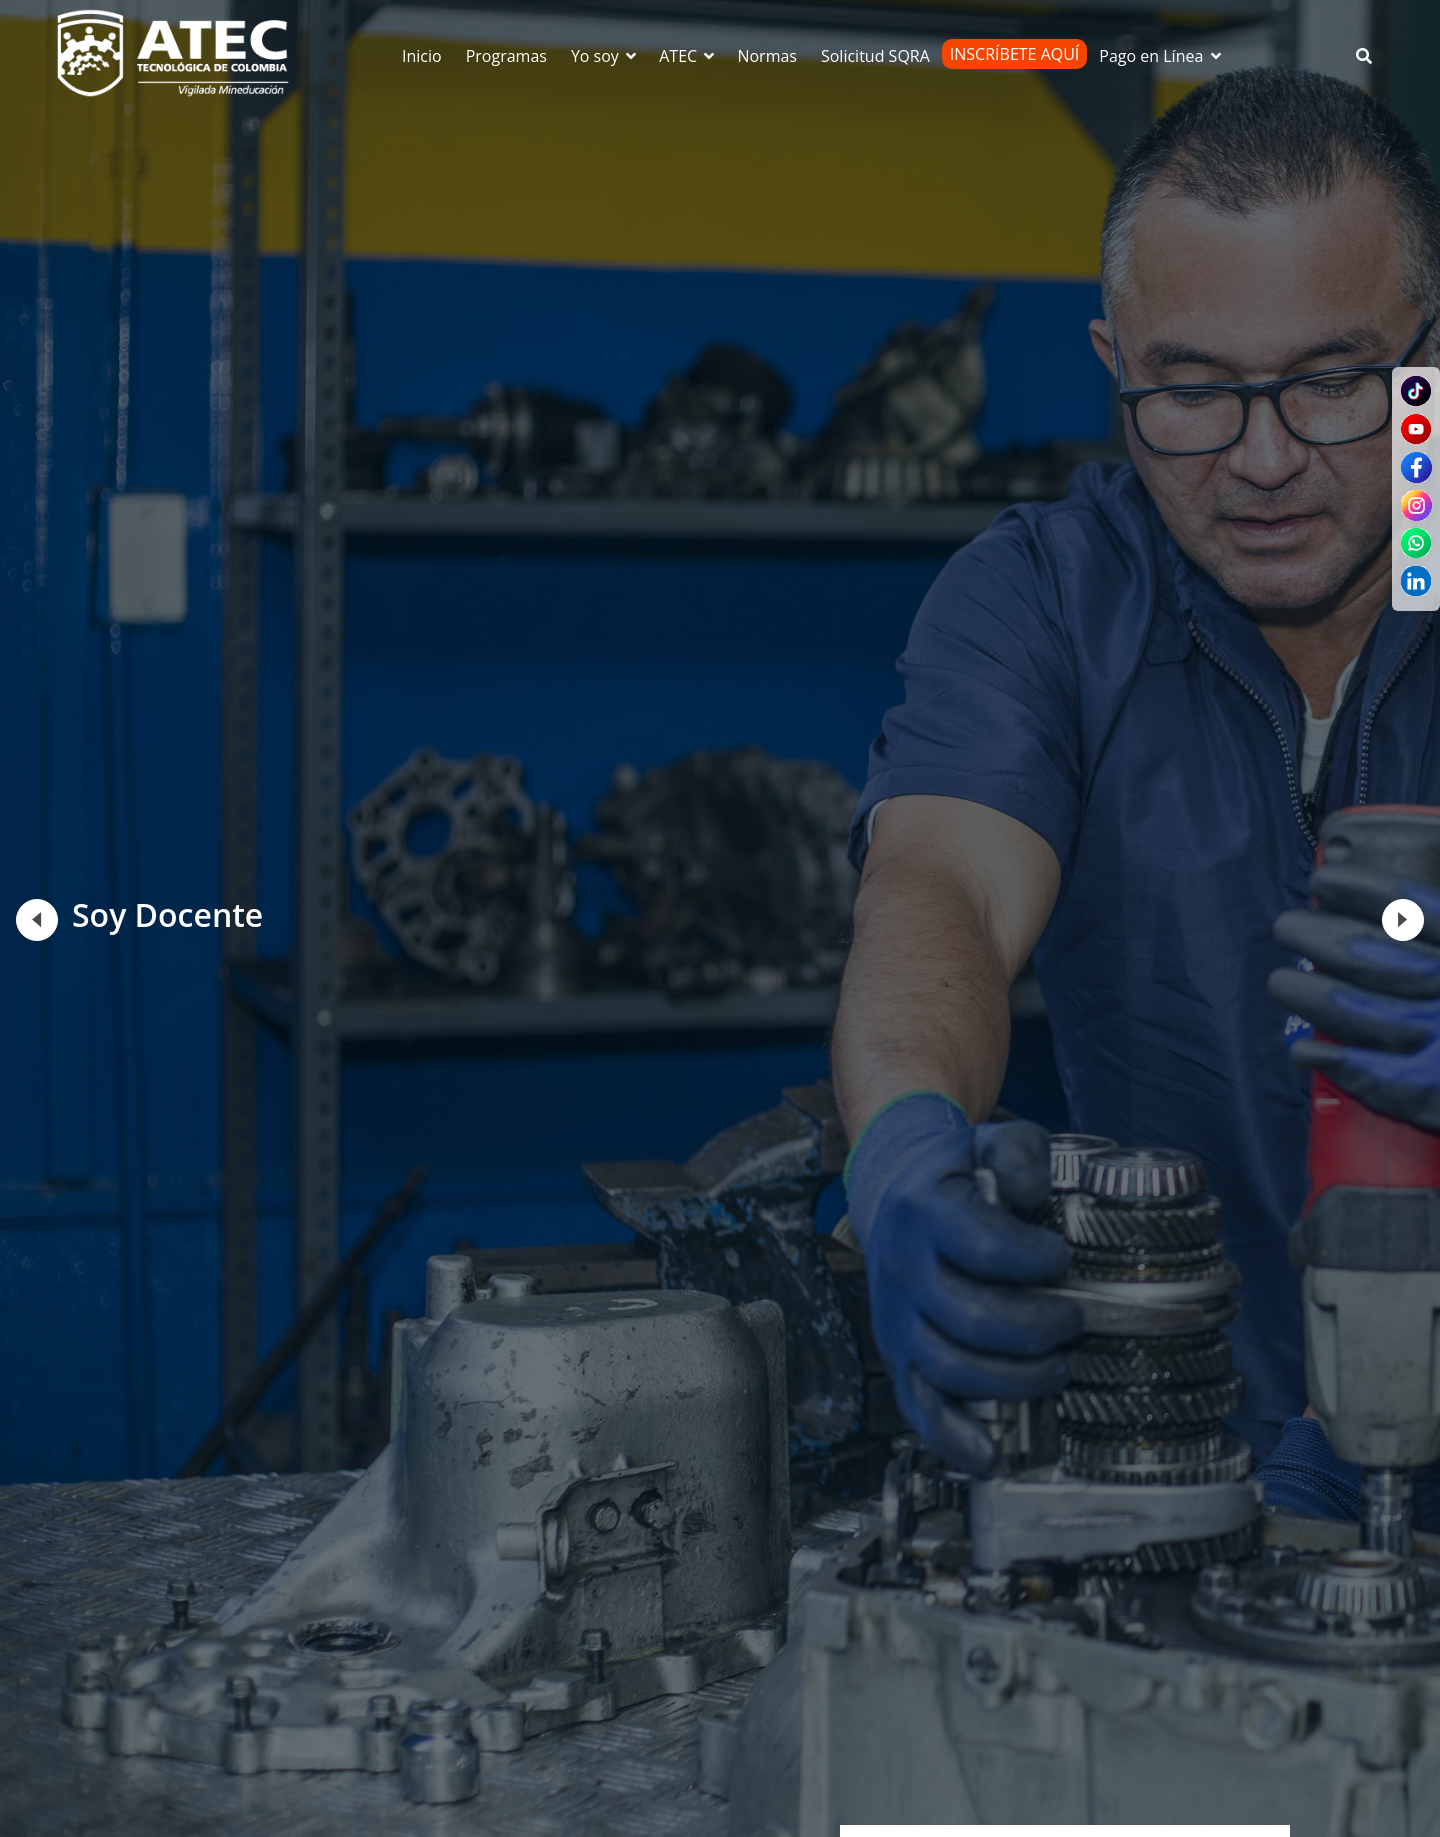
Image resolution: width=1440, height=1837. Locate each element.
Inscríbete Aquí (1015, 54)
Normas (767, 56)
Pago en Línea (1161, 56)
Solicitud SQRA (875, 56)
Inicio (422, 56)
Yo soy (605, 56)
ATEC (688, 56)
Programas (506, 56)
